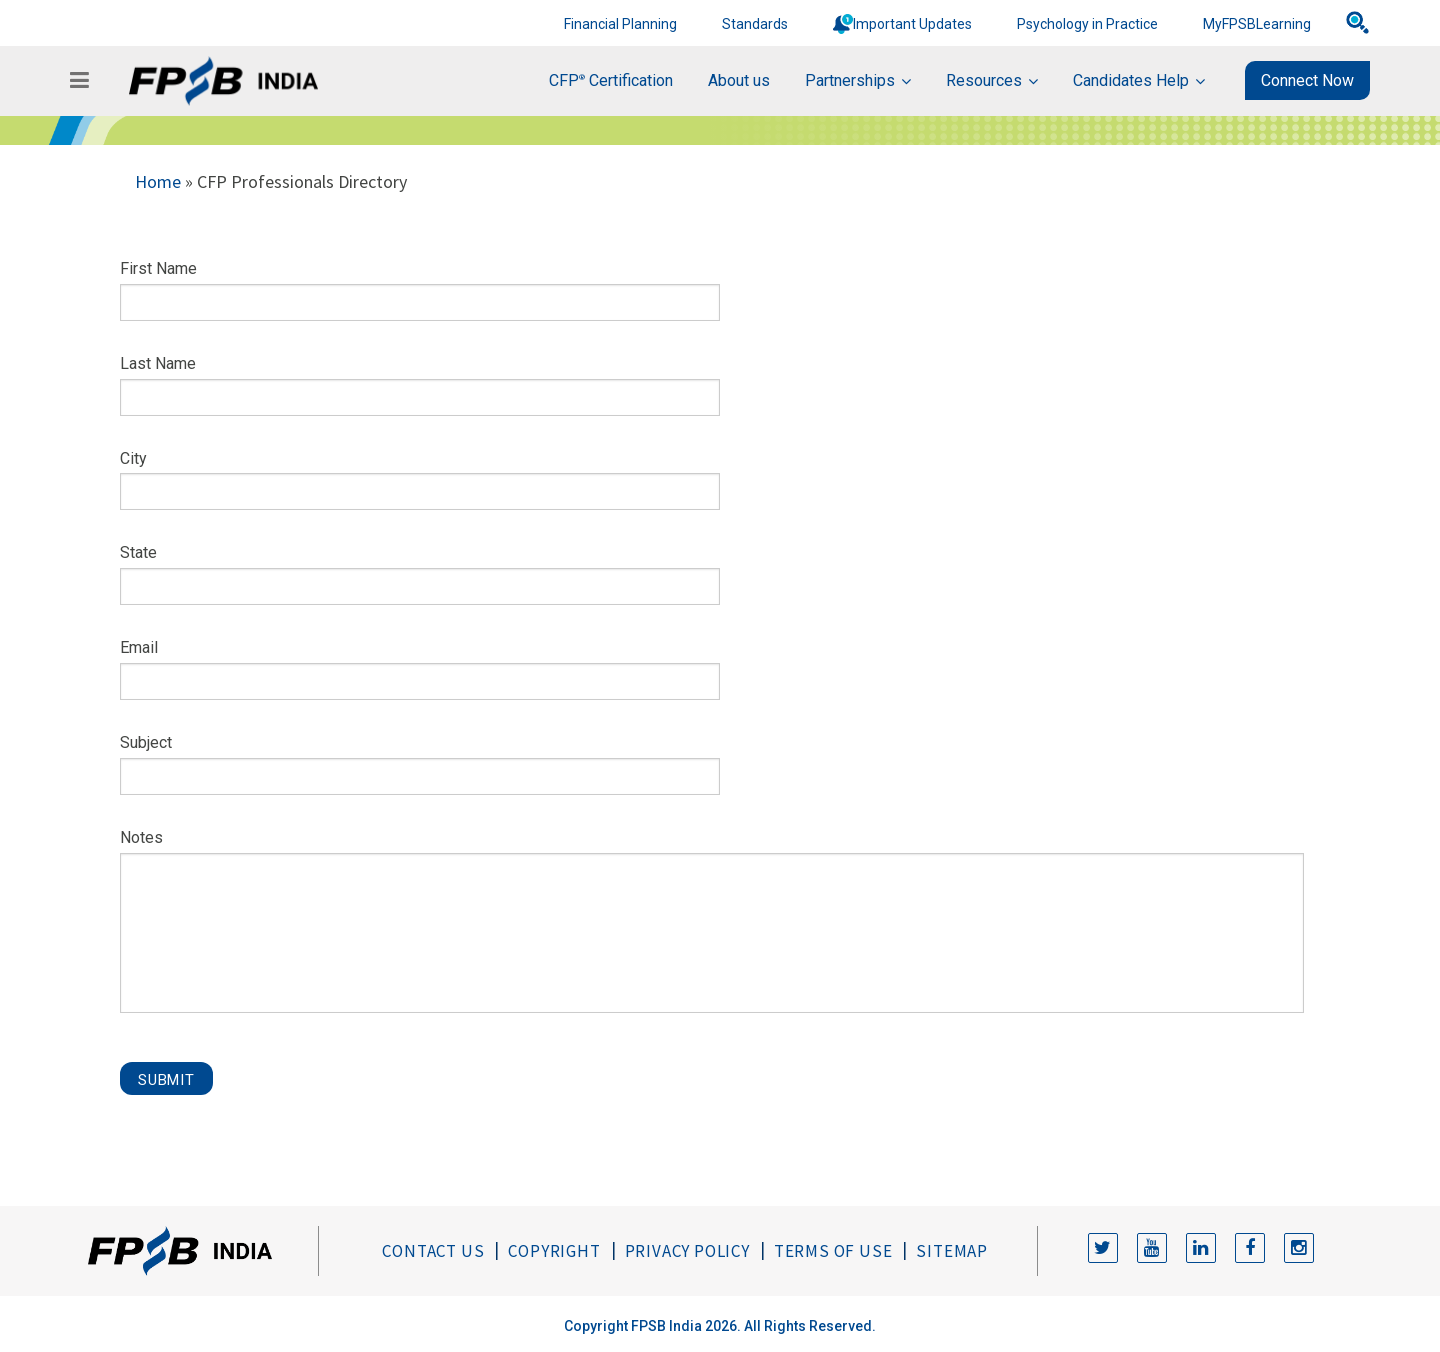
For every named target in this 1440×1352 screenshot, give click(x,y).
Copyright (554, 1251)
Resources (984, 80)
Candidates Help (1131, 80)
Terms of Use (833, 1251)
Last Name (158, 363)
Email (139, 647)
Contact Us (433, 1251)
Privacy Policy (687, 1251)
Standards (755, 24)
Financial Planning (620, 24)
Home (158, 181)
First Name (158, 268)
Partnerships (850, 80)
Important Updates (912, 24)
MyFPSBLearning (1257, 24)
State (138, 552)
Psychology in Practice (1087, 24)
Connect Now (1307, 80)
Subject (146, 742)
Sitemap (952, 1251)
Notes (141, 837)
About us (739, 80)
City (133, 458)
